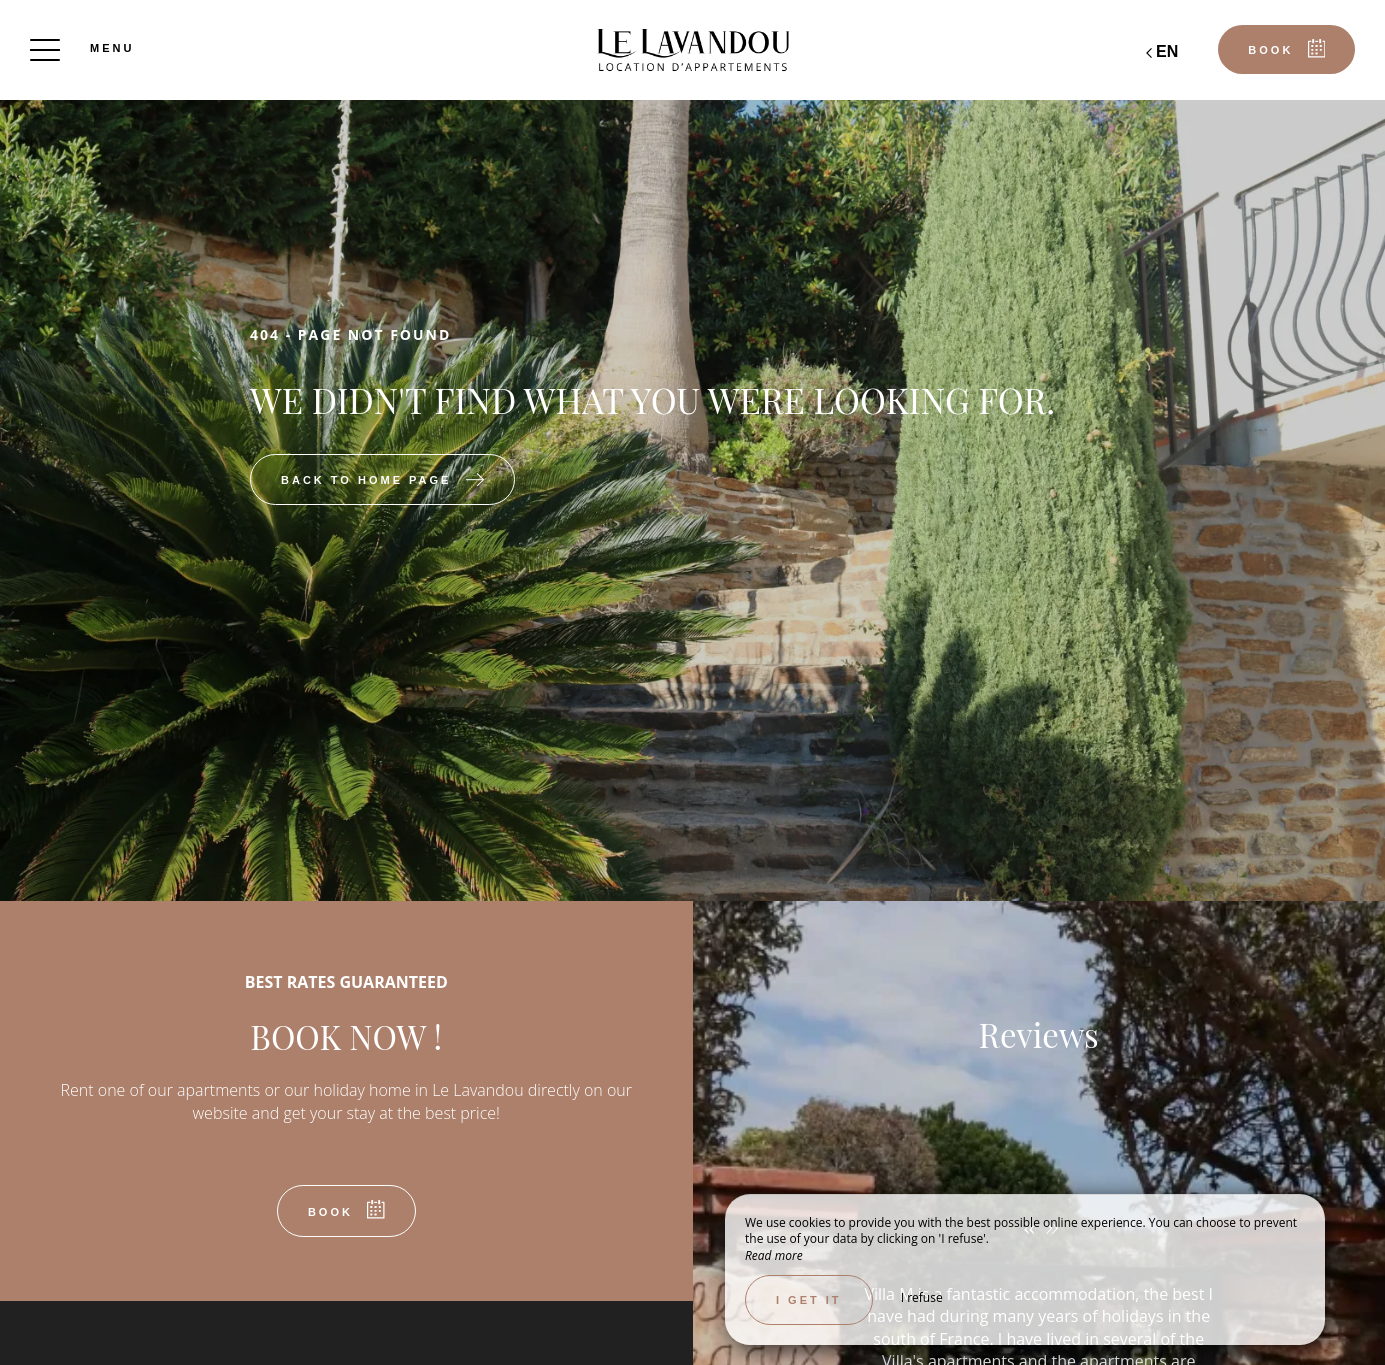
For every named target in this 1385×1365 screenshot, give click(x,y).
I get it (809, 1300)
